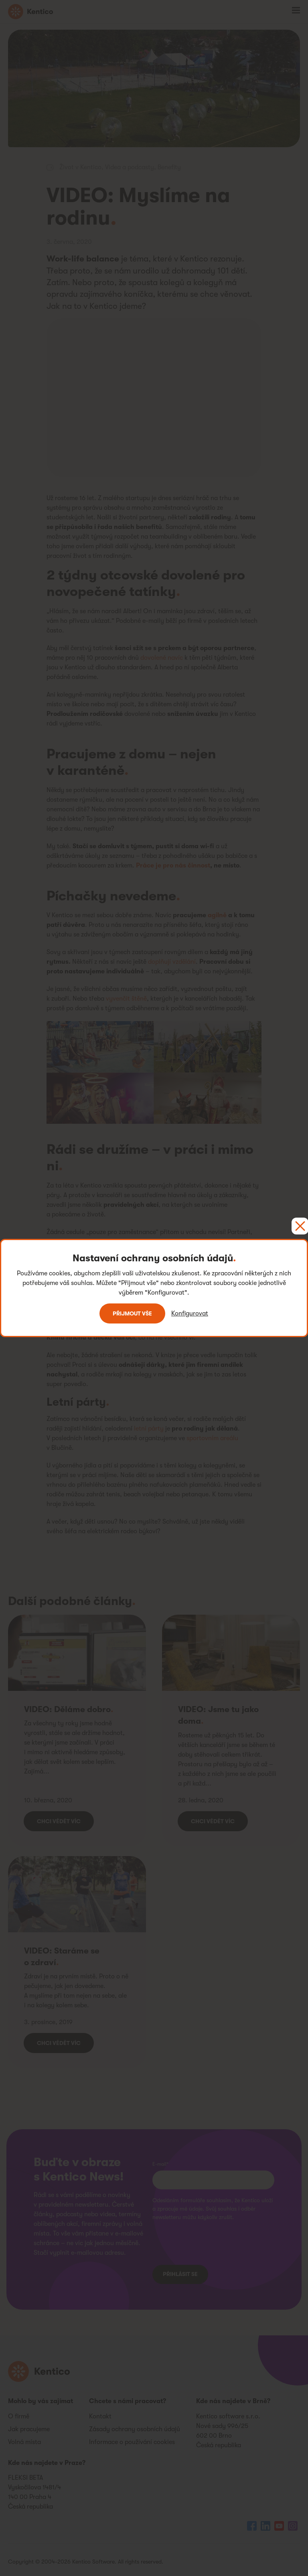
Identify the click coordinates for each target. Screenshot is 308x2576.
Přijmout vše (132, 1313)
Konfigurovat (189, 1313)
